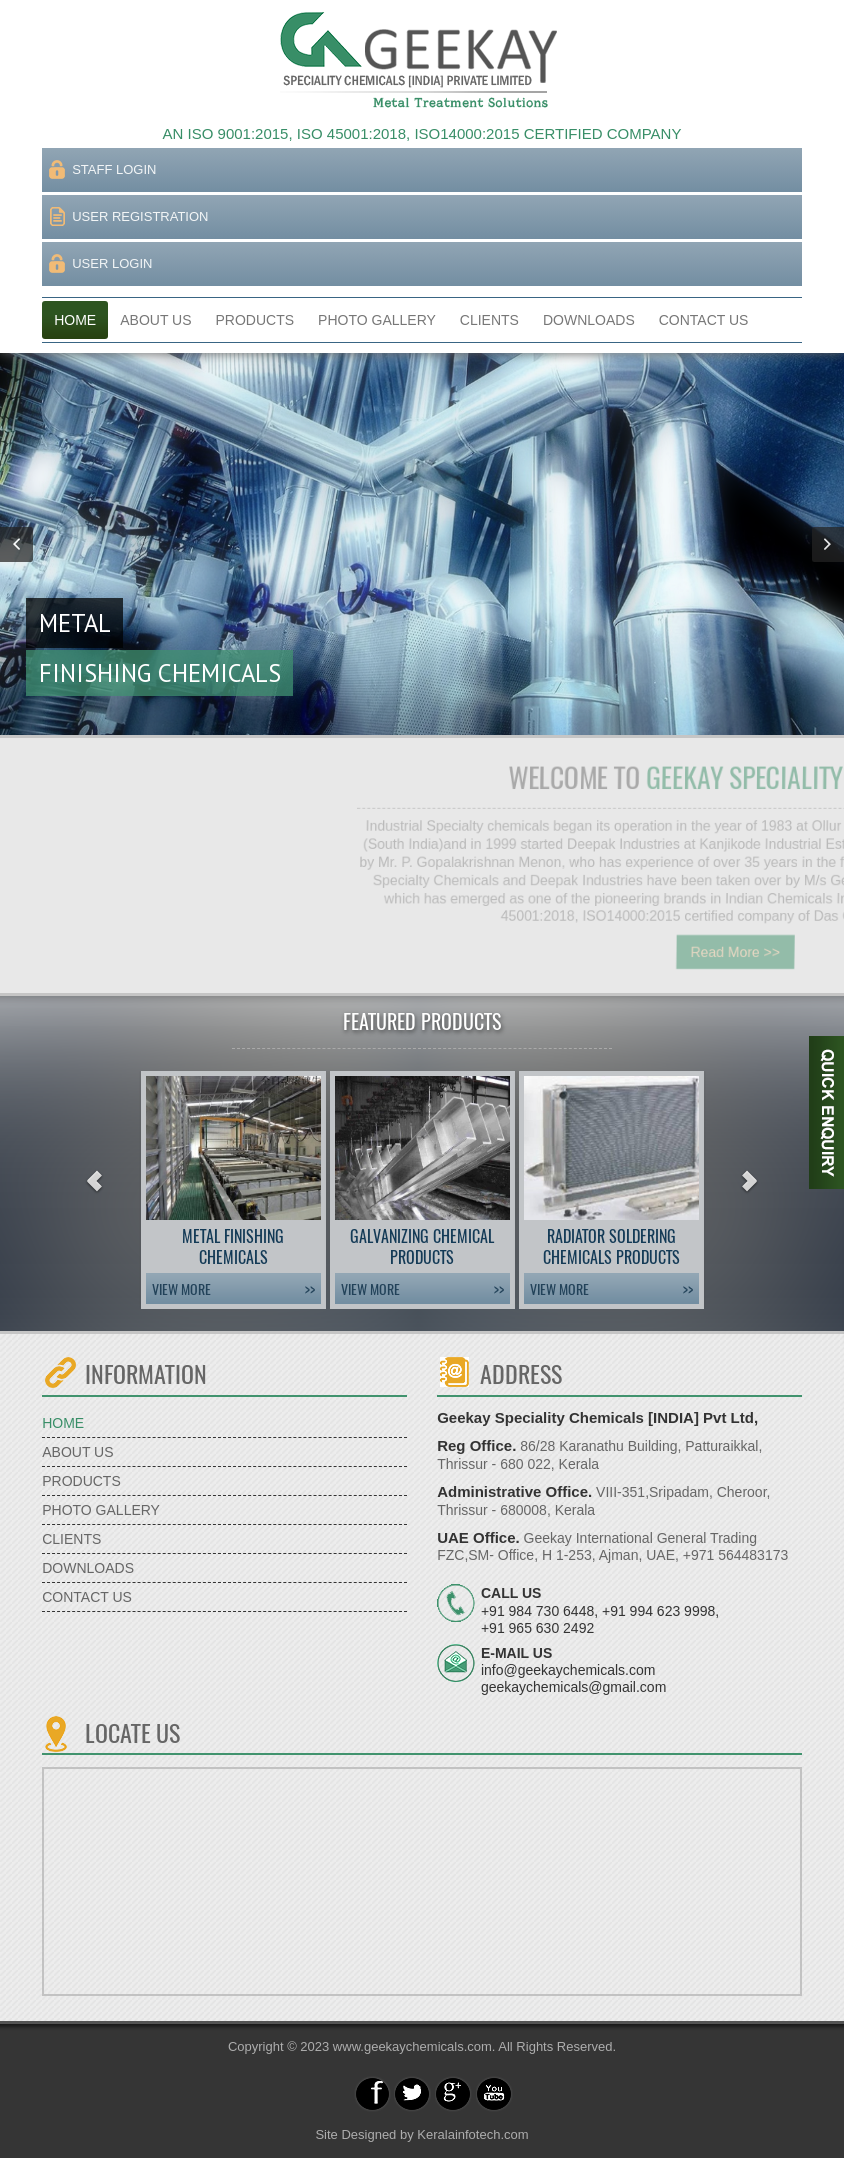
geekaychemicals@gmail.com (573, 1687)
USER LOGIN (112, 263)
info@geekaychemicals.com (568, 1670)
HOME (75, 320)
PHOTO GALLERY (377, 320)
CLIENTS (489, 320)
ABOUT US (155, 320)
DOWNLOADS (589, 320)
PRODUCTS (255, 320)
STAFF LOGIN (114, 169)
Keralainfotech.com (472, 2134)
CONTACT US (704, 320)
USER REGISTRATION (140, 216)
